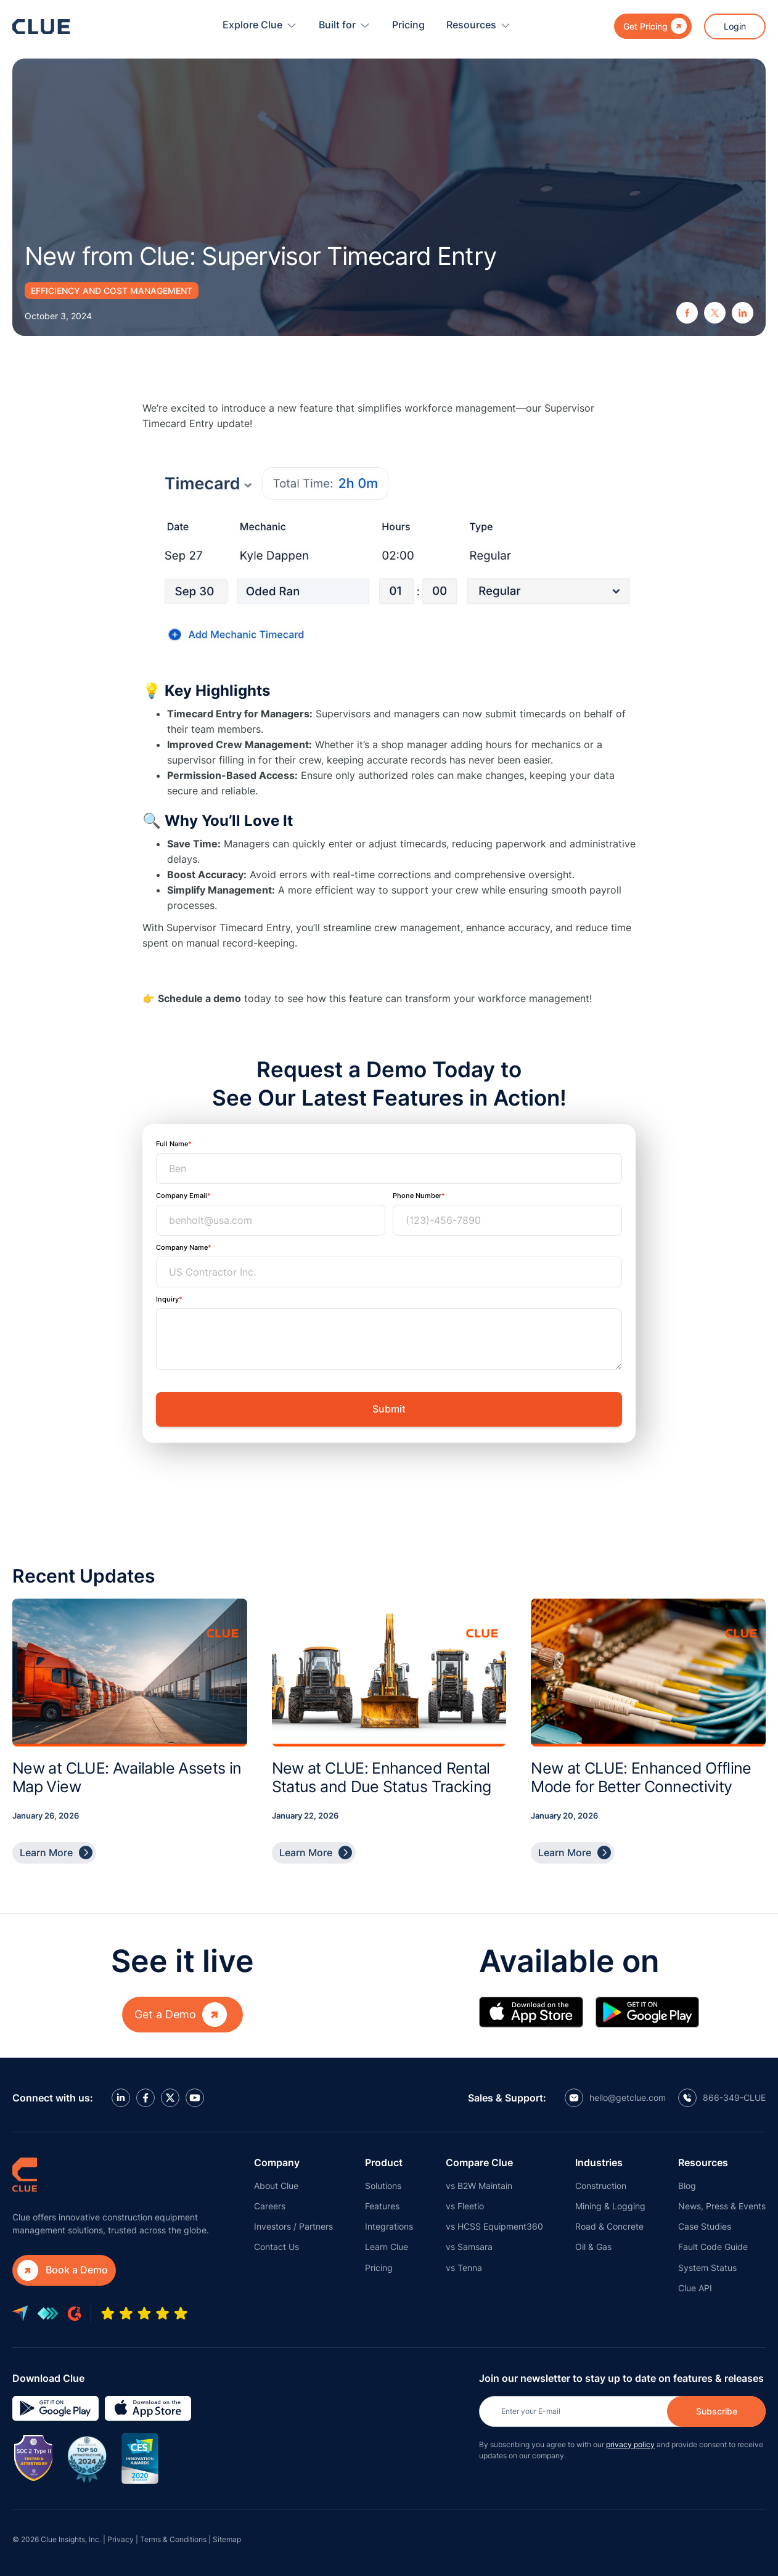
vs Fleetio (465, 2206)
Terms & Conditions (173, 2539)
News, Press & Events (722, 2206)
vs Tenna (464, 2267)
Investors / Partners (293, 2226)
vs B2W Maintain (479, 2185)
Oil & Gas (593, 2246)
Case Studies (704, 2226)
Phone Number (417, 1195)
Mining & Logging (610, 2206)
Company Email (181, 1195)
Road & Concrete (609, 2226)
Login (735, 26)
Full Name (172, 1143)
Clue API (695, 2288)
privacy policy (630, 2444)
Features (382, 2206)
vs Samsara (469, 2246)
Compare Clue (479, 2162)
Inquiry (167, 1299)
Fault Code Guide (713, 2246)
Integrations (389, 2226)
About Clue (276, 2185)
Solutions (383, 2185)
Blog (687, 2185)
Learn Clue (386, 2246)
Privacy (120, 2539)
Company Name (182, 1247)
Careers (269, 2206)
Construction (600, 2185)
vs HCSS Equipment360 (494, 2226)
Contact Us (276, 2246)
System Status (707, 2267)
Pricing (408, 24)
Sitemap (227, 2539)
